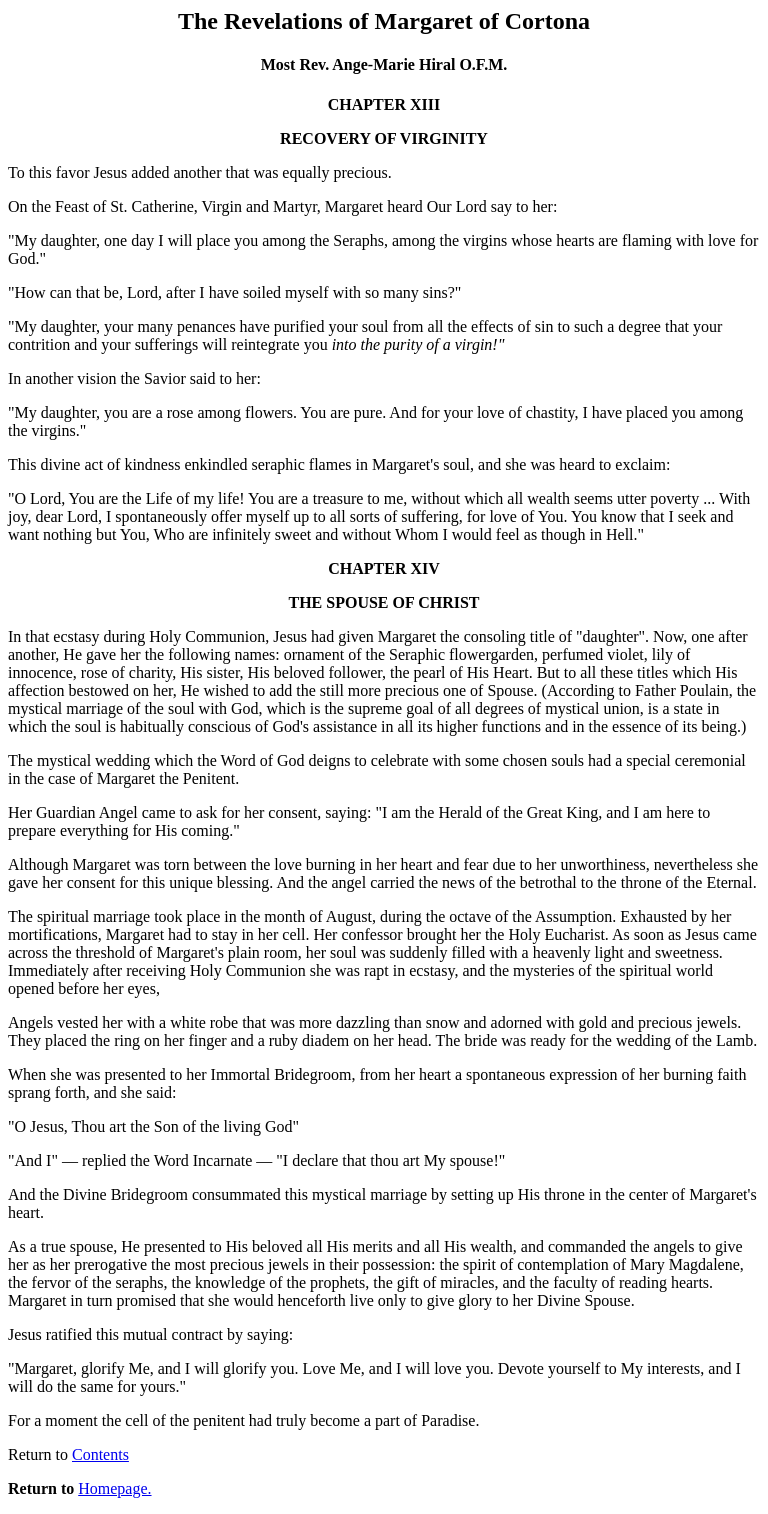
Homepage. (114, 1488)
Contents (100, 1454)
